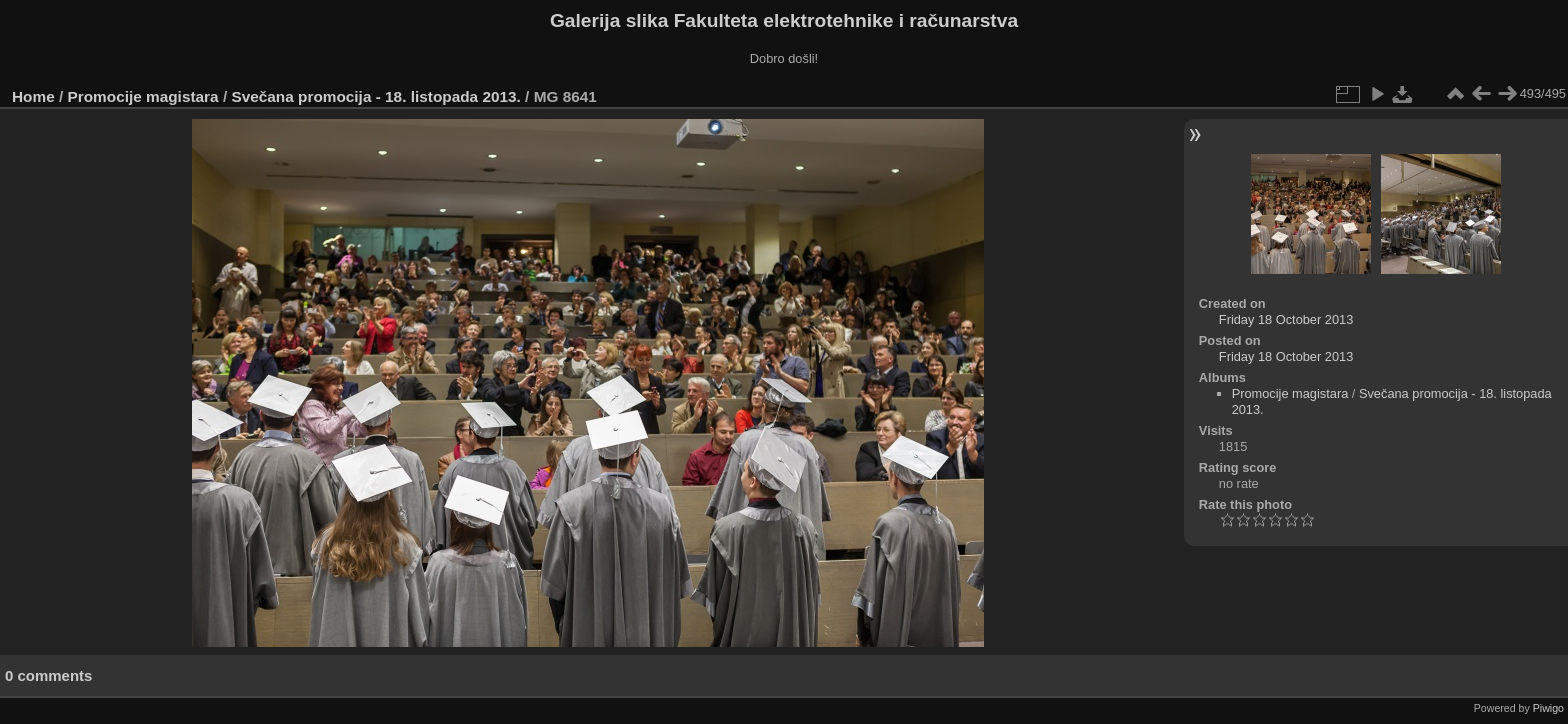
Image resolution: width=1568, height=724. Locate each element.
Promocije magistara (143, 96)
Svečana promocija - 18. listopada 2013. (375, 96)
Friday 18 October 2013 (1286, 319)
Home (33, 96)
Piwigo (1548, 708)
